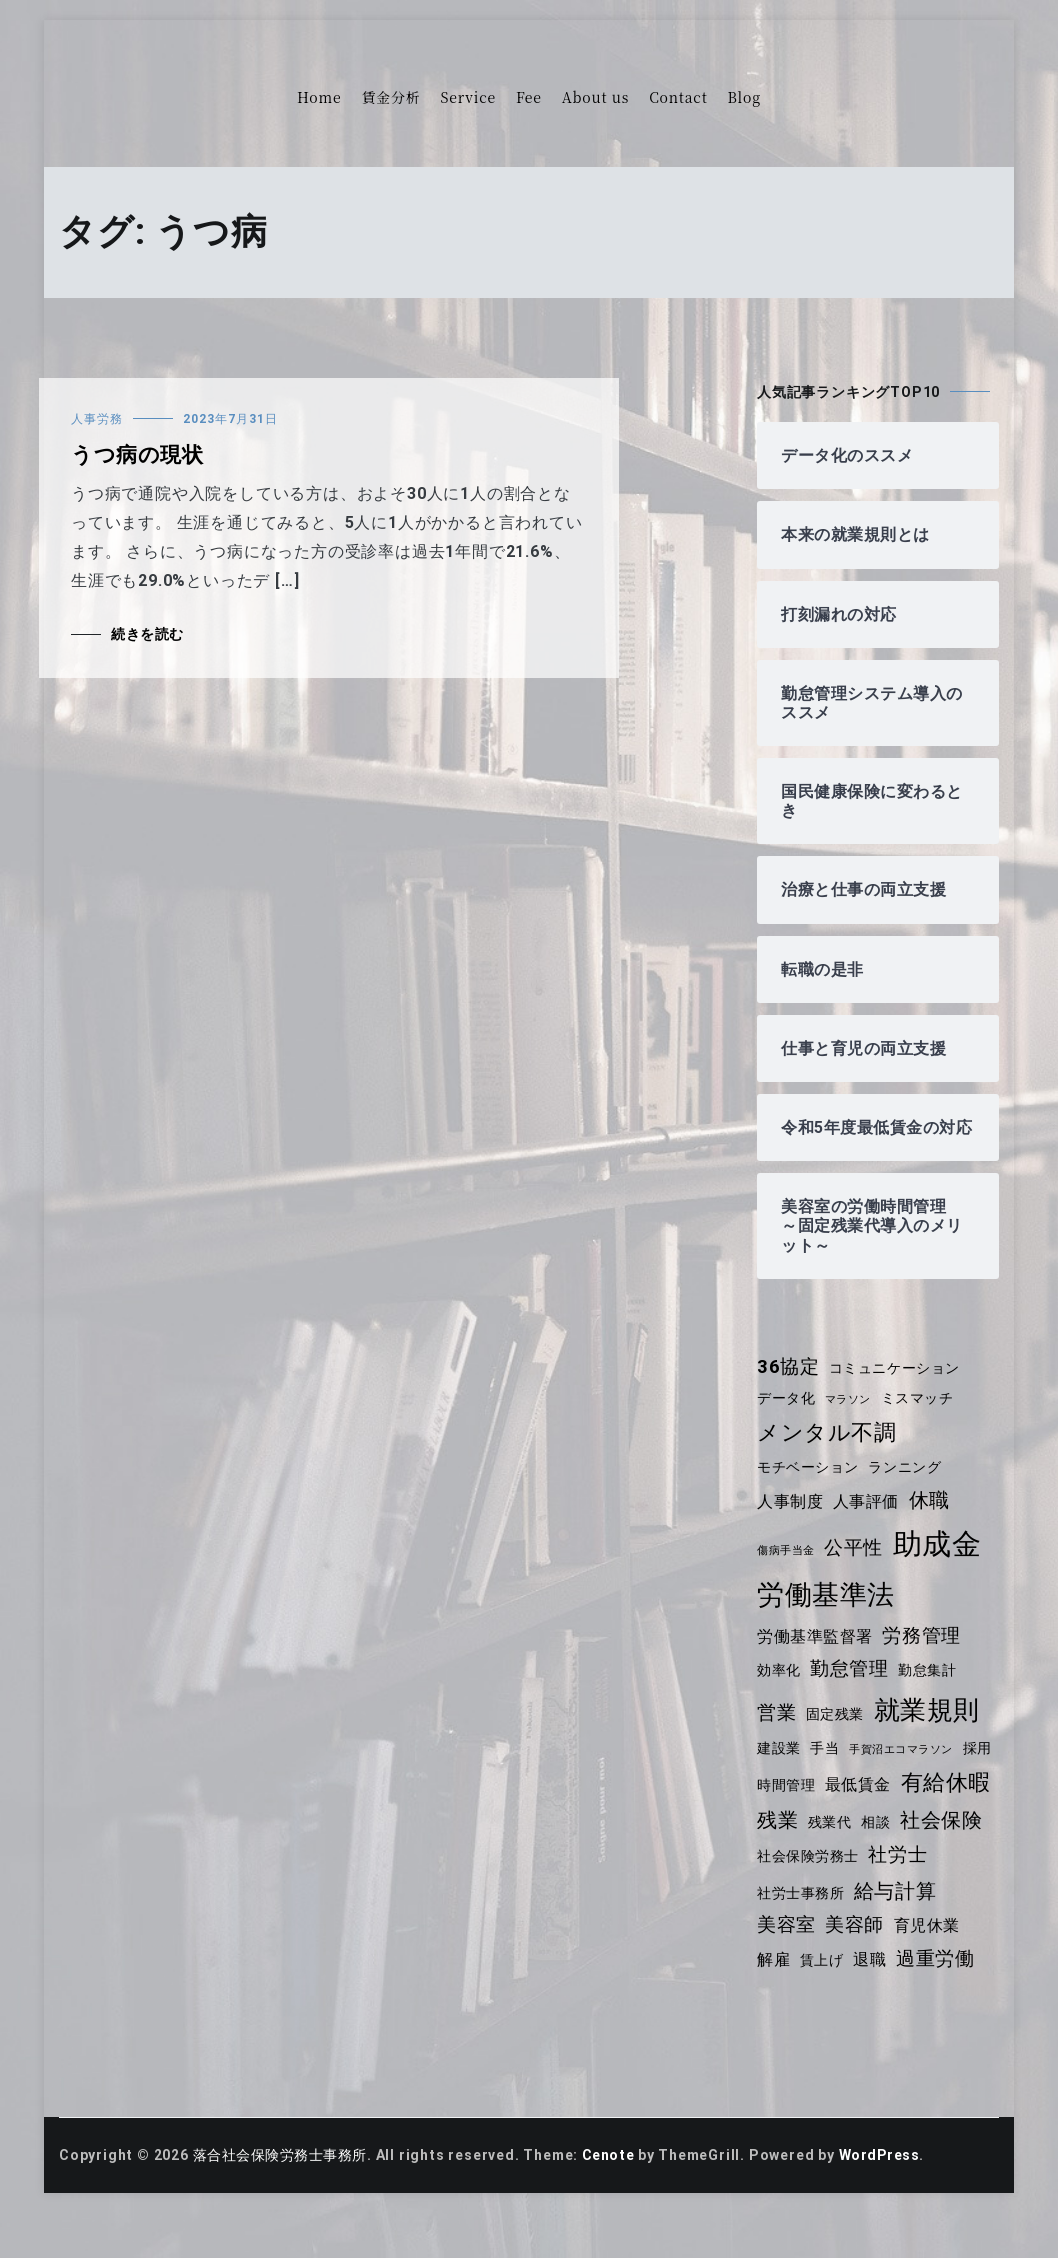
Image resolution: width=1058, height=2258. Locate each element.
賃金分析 (390, 97)
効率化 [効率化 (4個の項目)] (779, 1690)
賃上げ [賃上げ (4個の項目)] (899, 1973)
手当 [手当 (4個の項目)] (826, 1767)
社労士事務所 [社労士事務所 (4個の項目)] (870, 1905)
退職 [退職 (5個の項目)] (949, 1972)
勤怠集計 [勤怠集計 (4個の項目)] (929, 1690)
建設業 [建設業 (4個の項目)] (779, 1767)
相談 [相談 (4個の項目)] (979, 1834)
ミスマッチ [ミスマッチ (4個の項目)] (920, 1418)
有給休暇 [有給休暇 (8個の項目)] (802, 1831)
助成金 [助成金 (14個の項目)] (939, 1563)
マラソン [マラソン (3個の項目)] (849, 1419)
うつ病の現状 (138, 455)
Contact (678, 97)
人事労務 (97, 419)
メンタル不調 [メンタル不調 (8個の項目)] (827, 1451)
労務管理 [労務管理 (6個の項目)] (923, 1655)
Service (468, 97)
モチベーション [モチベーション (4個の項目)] (809, 1486)
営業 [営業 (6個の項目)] (777, 1732)
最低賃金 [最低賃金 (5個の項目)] (898, 1796)
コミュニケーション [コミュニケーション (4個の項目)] (896, 1387)
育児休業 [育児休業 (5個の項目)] (790, 1972)
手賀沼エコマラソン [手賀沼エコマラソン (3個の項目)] (904, 1768)
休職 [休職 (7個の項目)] (932, 1519)
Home (319, 97)
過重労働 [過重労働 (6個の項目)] (796, 2004)
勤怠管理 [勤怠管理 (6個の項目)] (850, 1689)
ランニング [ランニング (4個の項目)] (907, 1486)
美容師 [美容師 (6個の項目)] (948, 1941)
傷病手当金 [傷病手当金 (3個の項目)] (786, 1569)
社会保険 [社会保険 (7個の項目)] (798, 1869)
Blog (744, 97)
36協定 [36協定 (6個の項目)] (788, 1386)
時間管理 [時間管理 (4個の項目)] (825, 1797)
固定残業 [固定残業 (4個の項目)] (835, 1733)
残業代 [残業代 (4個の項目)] (931, 1834)
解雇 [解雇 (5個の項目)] (851, 1972)
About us (595, 97)
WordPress (885, 2200)
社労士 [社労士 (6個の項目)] (786, 1904)
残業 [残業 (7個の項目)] (879, 1832)
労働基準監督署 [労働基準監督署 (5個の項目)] (816, 1655)
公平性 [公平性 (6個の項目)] (855, 1567)
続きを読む (148, 634)
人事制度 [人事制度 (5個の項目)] (790, 1520)
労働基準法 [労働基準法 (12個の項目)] (826, 1614)
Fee (529, 97)
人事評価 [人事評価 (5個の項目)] (867, 1520)
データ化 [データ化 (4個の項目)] (786, 1418)
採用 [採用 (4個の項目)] (772, 1797)
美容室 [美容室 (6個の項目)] (879, 1941)
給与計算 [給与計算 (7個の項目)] (798, 1940)
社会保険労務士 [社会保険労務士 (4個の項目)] (902, 1871)
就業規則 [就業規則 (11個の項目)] (928, 1729)
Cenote (612, 2200)
